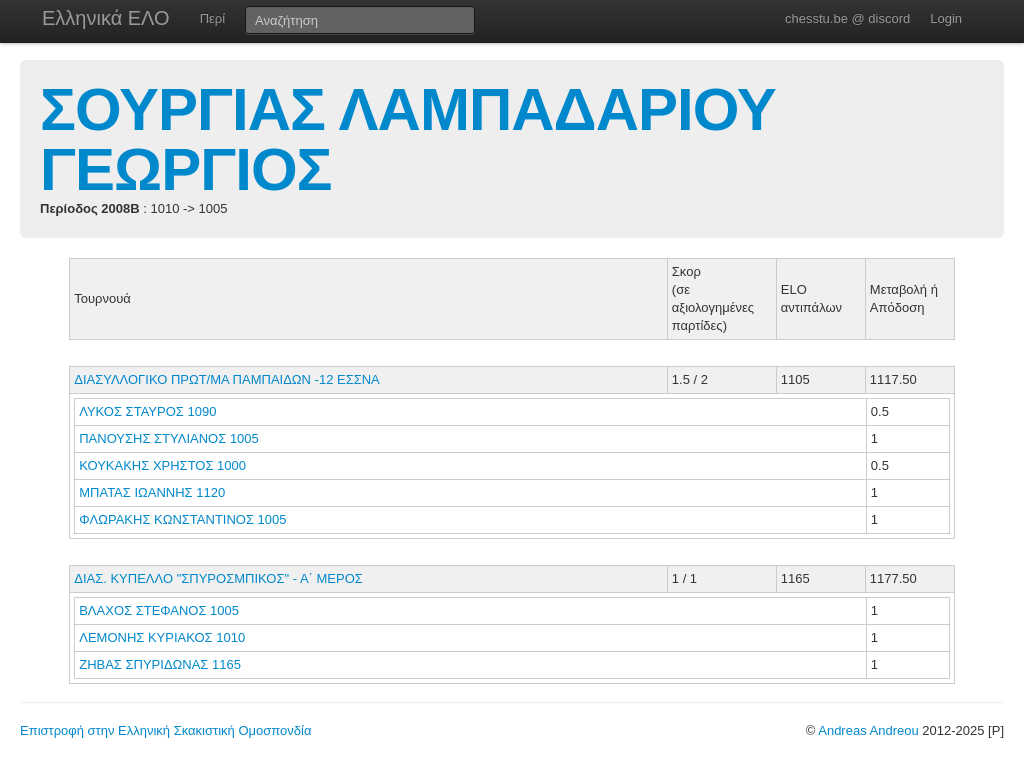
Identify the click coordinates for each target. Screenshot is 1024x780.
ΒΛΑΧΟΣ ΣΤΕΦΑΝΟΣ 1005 (159, 610)
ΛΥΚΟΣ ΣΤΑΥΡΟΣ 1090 (147, 411)
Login (946, 18)
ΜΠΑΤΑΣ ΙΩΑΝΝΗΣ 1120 (152, 492)
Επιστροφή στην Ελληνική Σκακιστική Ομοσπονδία (165, 730)
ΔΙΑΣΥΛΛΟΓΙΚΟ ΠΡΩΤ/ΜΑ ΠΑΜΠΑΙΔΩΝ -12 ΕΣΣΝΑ (227, 379)
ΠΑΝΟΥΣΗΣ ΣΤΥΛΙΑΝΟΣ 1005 (169, 438)
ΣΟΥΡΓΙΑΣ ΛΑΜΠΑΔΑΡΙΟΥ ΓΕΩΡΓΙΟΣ (408, 139)
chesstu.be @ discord (847, 18)
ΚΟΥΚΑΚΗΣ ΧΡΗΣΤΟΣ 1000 (162, 465)
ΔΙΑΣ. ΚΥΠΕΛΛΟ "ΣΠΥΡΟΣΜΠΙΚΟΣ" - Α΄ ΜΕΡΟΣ (218, 578)
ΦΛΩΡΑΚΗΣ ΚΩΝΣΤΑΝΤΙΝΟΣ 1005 (182, 519)
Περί (212, 18)
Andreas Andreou (868, 730)
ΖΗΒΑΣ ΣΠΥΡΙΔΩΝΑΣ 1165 (160, 664)
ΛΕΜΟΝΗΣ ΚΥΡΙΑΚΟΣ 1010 (162, 637)
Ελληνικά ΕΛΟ (106, 18)
